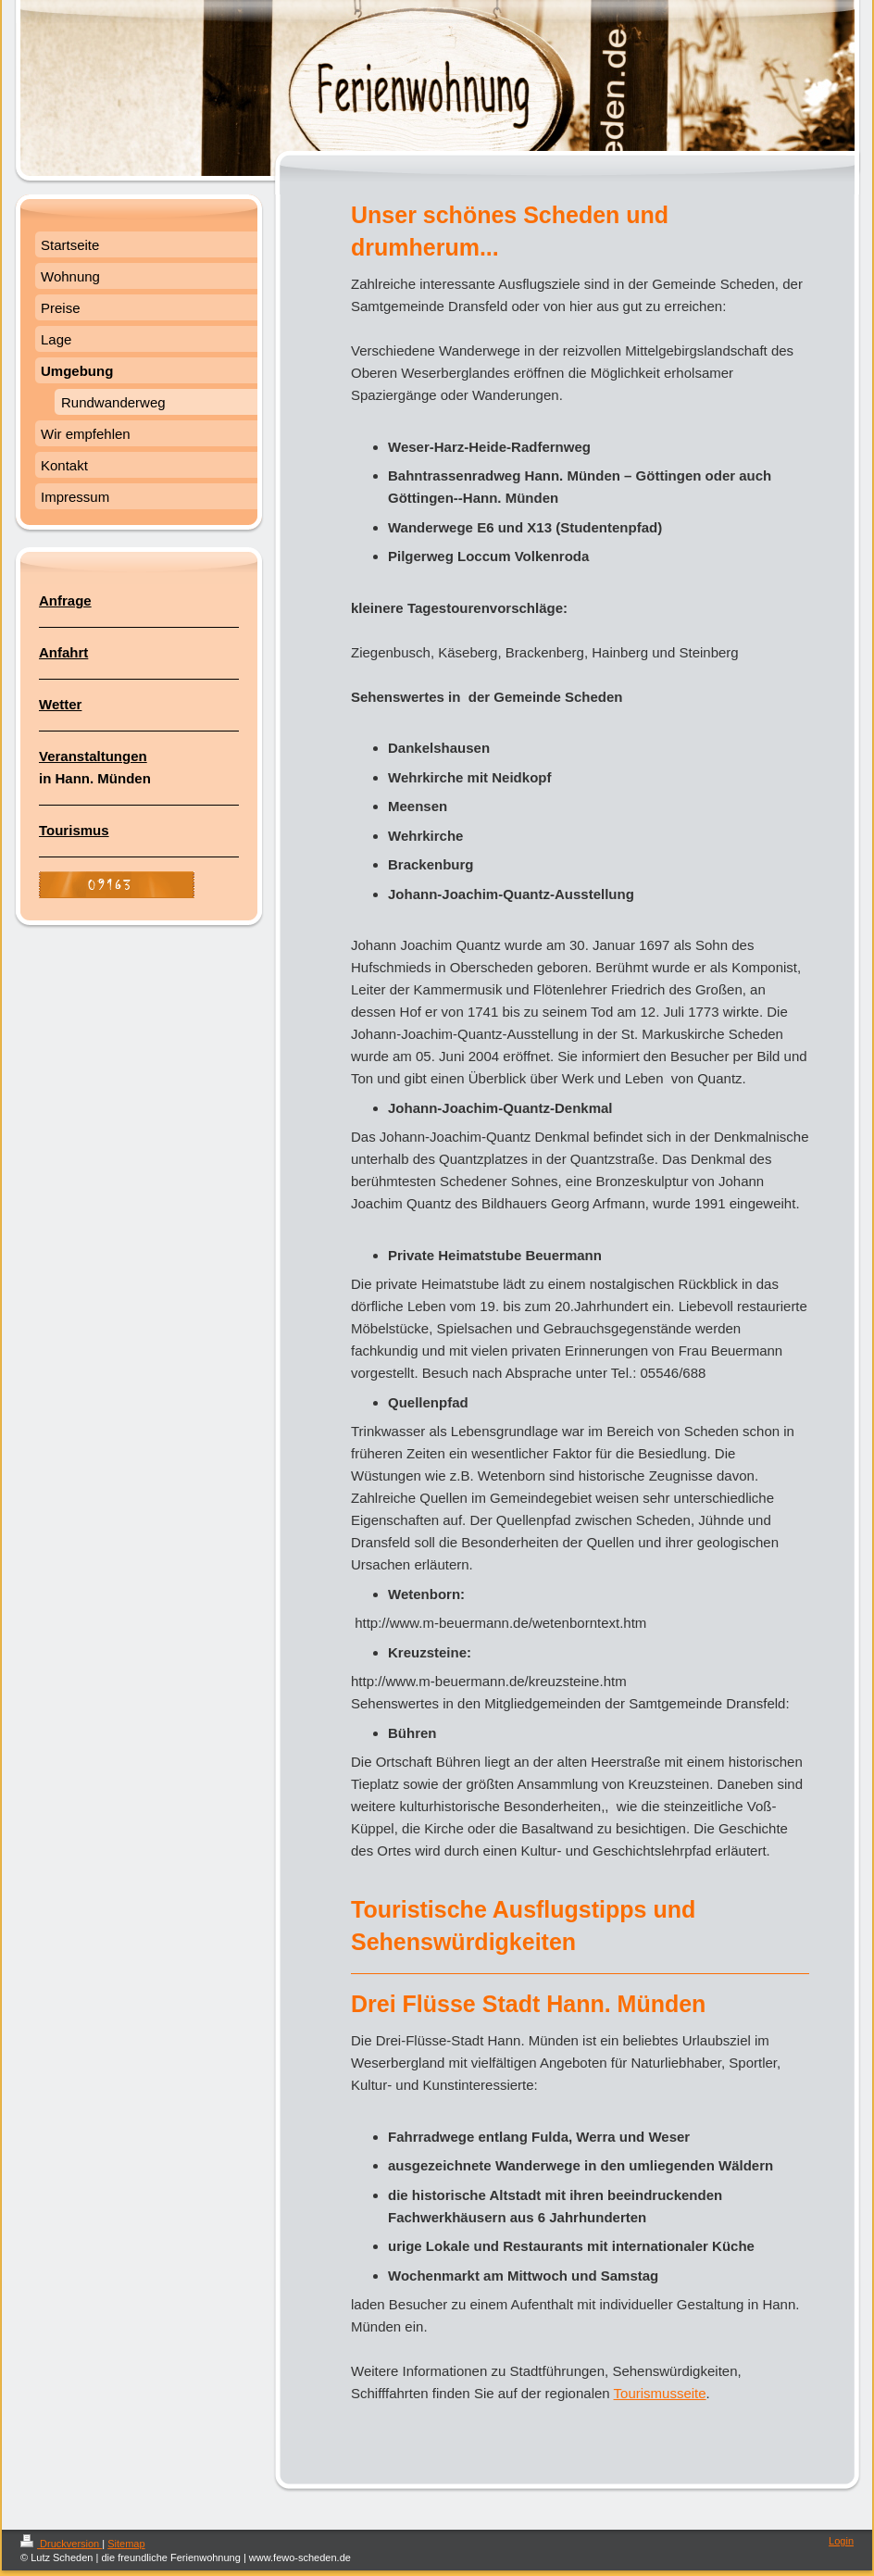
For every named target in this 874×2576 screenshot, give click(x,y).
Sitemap (125, 2543)
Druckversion (61, 2543)
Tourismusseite (660, 2393)
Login (841, 2540)
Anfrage (65, 600)
